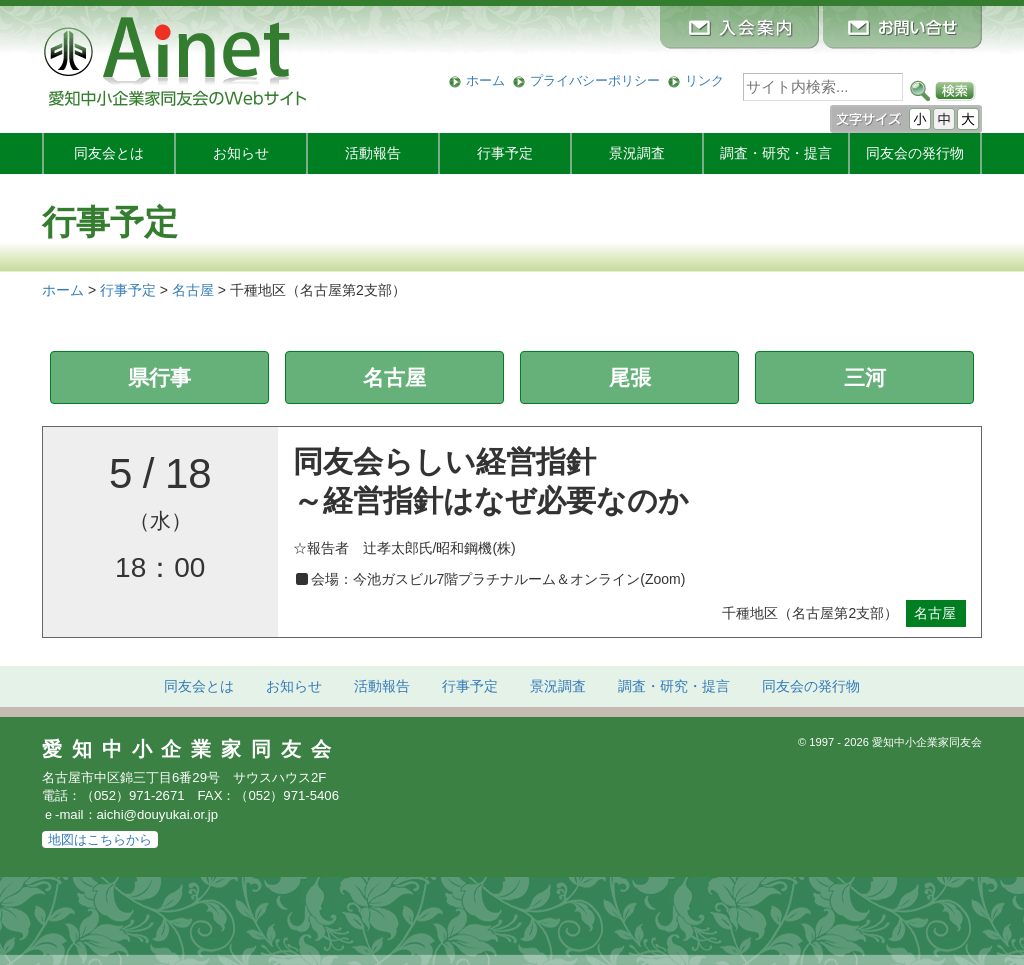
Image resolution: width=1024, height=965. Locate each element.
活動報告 (373, 153)
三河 (865, 377)
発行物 (915, 153)
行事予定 (505, 153)
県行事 (159, 377)
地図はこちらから (100, 839)
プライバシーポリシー (595, 80)
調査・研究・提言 (776, 153)
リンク (704, 80)
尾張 (630, 377)
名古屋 (394, 377)
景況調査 (637, 153)
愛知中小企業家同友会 (191, 749)
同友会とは (109, 153)
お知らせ (241, 153)
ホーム (485, 80)
